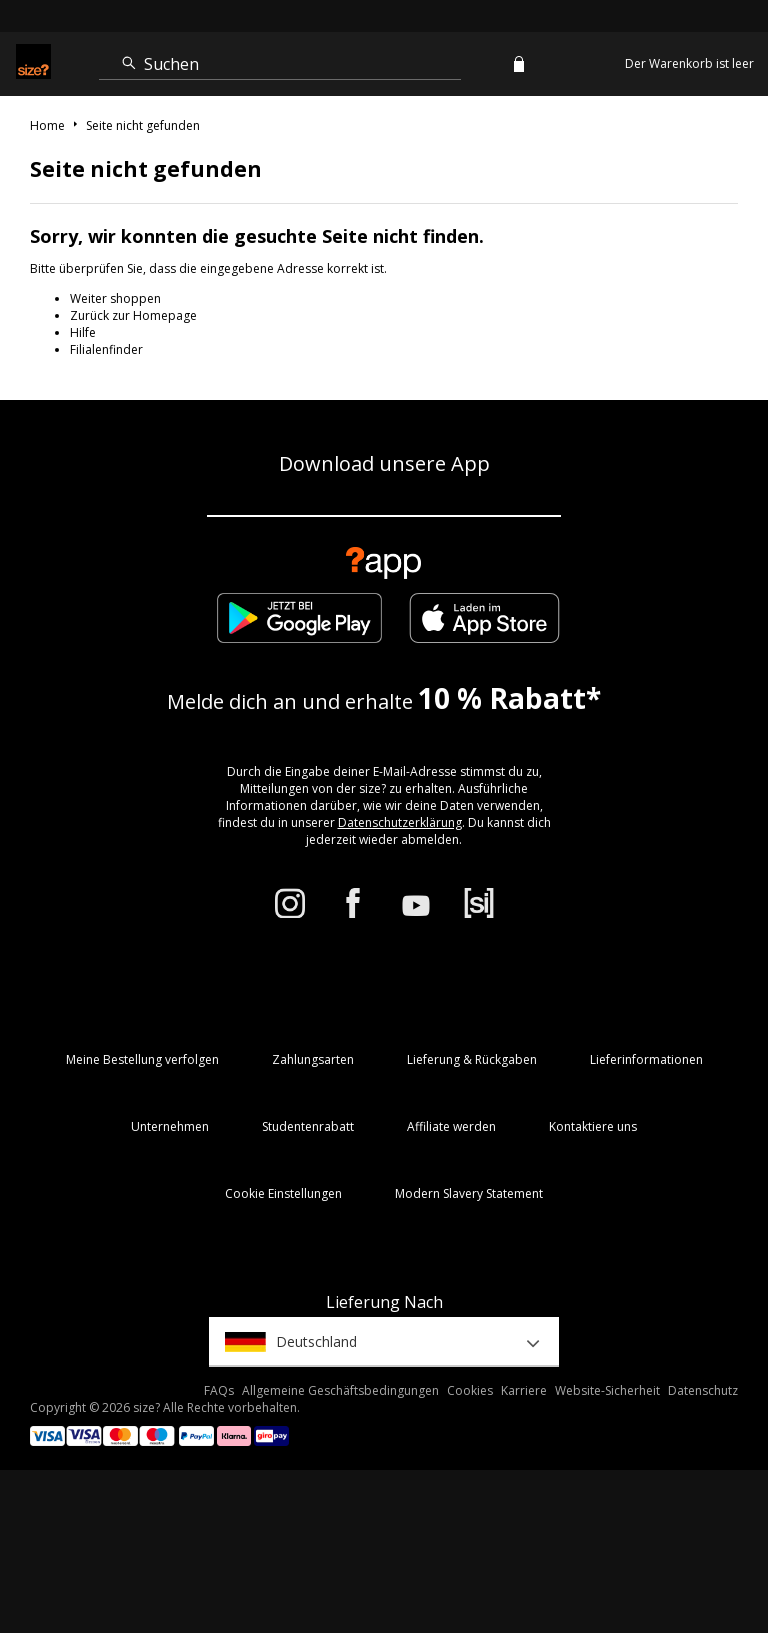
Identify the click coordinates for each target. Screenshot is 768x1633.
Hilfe (83, 332)
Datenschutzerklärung (400, 822)
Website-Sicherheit (607, 1390)
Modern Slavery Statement (469, 1193)
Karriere (524, 1390)
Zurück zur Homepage (133, 315)
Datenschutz (703, 1390)
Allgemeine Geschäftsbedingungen (340, 1390)
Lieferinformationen (646, 1059)
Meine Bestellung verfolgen (142, 1059)
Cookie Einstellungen (283, 1193)
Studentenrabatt (308, 1126)
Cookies (470, 1390)
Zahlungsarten (313, 1059)
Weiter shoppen (115, 298)
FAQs (219, 1390)
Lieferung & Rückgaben (472, 1059)
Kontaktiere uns (593, 1126)
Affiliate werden (451, 1126)
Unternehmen (170, 1126)
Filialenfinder (106, 349)
